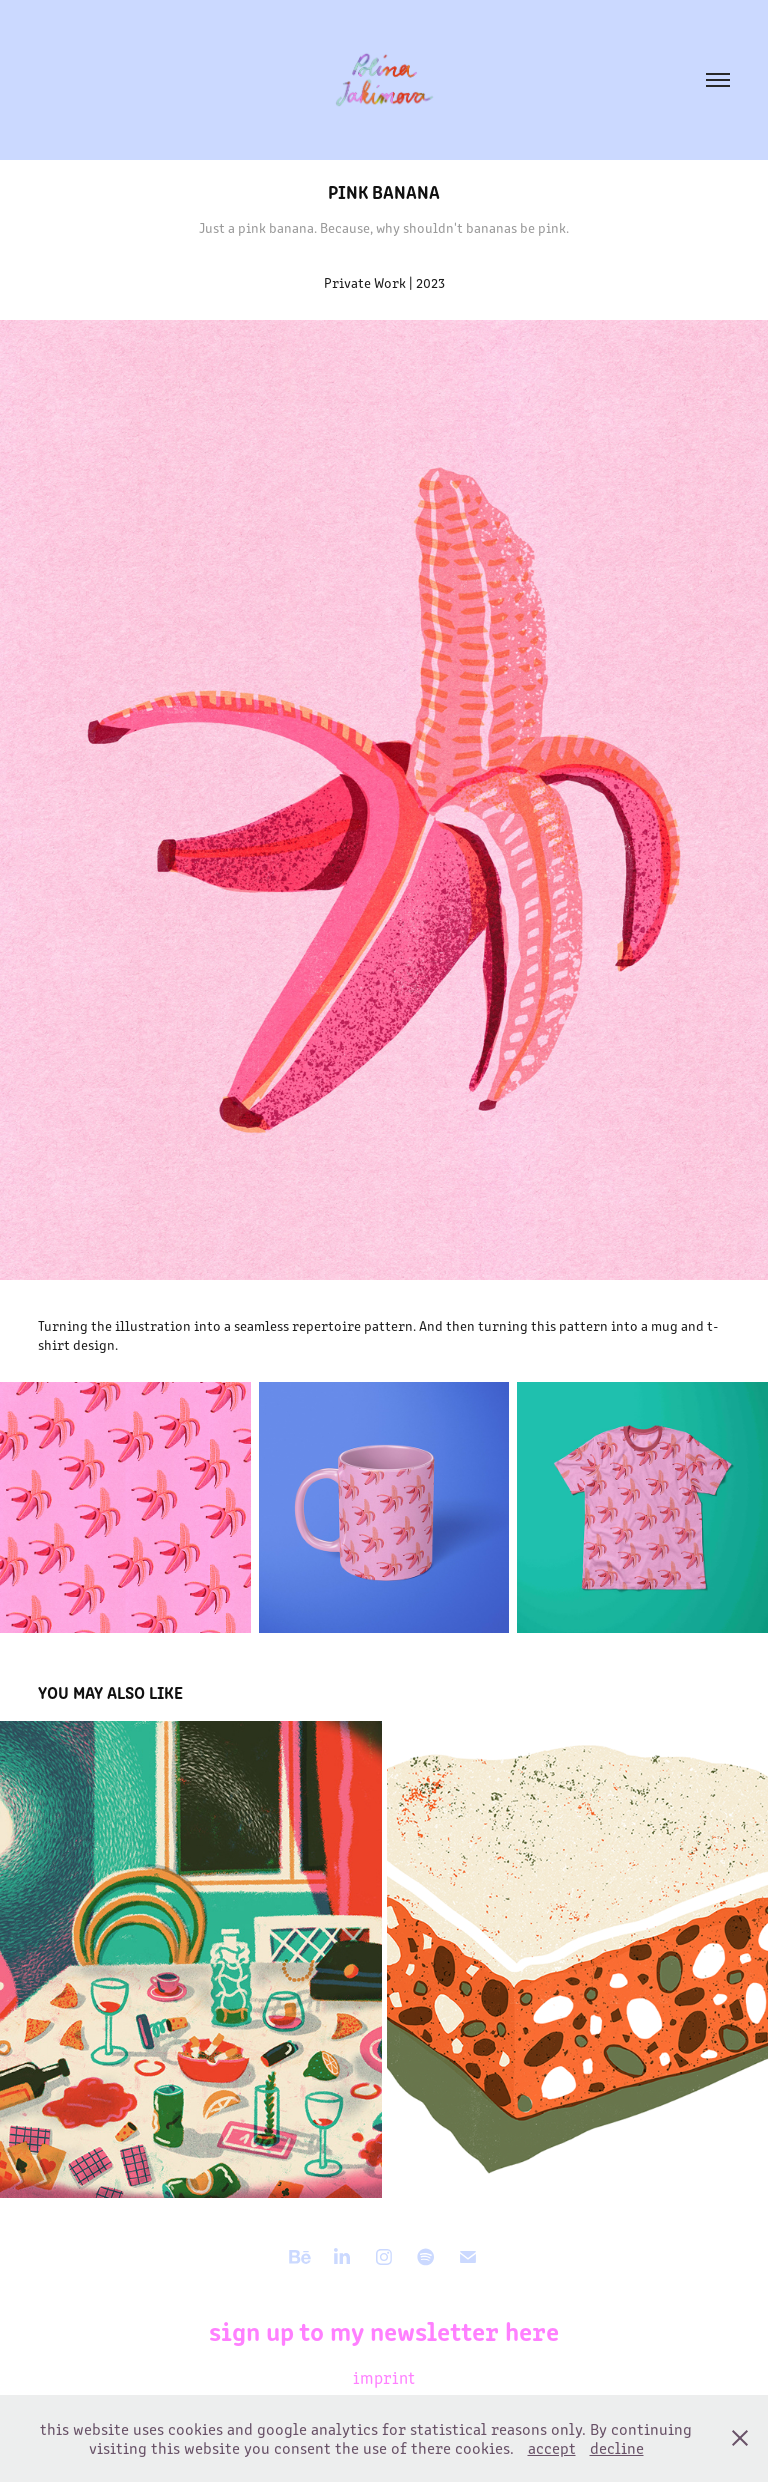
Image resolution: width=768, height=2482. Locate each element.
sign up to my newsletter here (384, 2330)
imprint (384, 2377)
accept (552, 2447)
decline (617, 2447)
